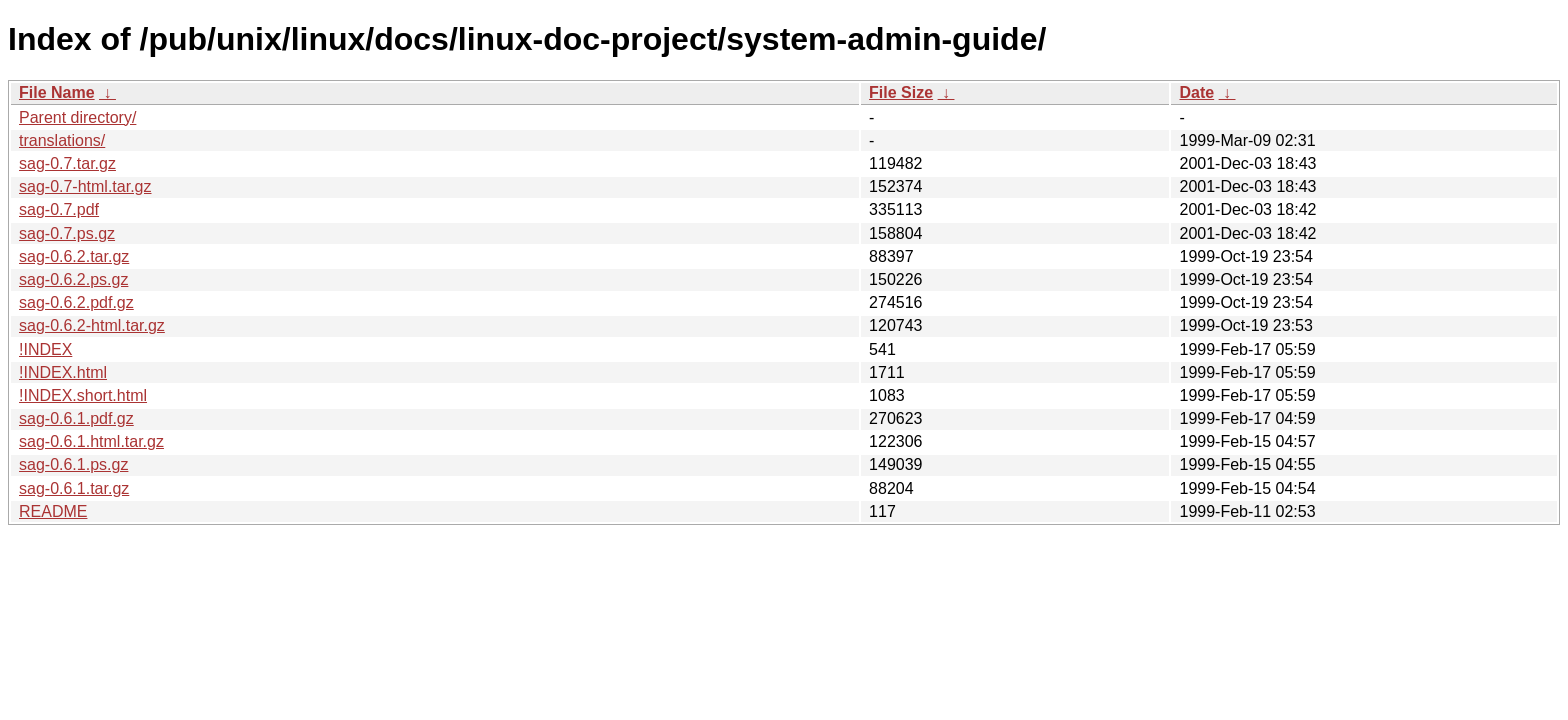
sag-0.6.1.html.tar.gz (91, 441)
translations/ (62, 140)
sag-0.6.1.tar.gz (74, 488)
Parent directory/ (77, 117)
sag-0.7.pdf (59, 209)
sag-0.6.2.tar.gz (74, 256)
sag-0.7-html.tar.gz (85, 186)
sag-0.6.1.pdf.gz (76, 418)
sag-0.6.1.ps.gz (73, 464)
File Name (57, 92)
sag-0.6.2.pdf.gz (76, 302)
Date (1196, 92)
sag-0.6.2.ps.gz (73, 279)
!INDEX (45, 349)
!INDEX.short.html (83, 395)
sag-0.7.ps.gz (67, 233)
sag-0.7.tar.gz (67, 163)
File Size (901, 92)
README (53, 511)
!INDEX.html (63, 372)
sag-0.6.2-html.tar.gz (92, 325)
